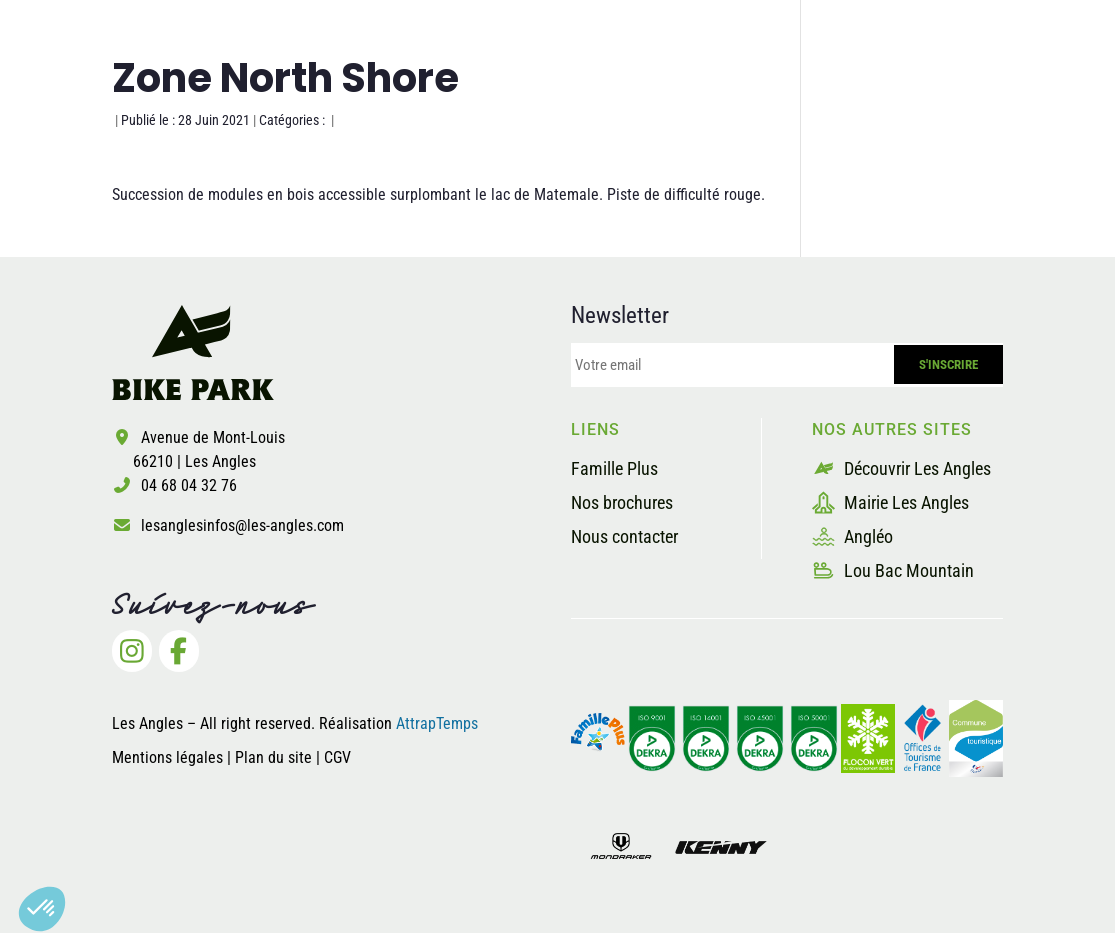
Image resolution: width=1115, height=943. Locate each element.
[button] (42, 909)
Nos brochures (622, 502)
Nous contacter (624, 536)
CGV (337, 757)
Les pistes (417, 93)
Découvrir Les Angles (901, 468)
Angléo (852, 536)
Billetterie (888, 93)
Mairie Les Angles (890, 502)
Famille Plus (614, 468)
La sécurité (557, 93)
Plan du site (275, 757)
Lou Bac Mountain (893, 570)
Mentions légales (167, 757)
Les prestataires (726, 93)
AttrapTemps (437, 723)
